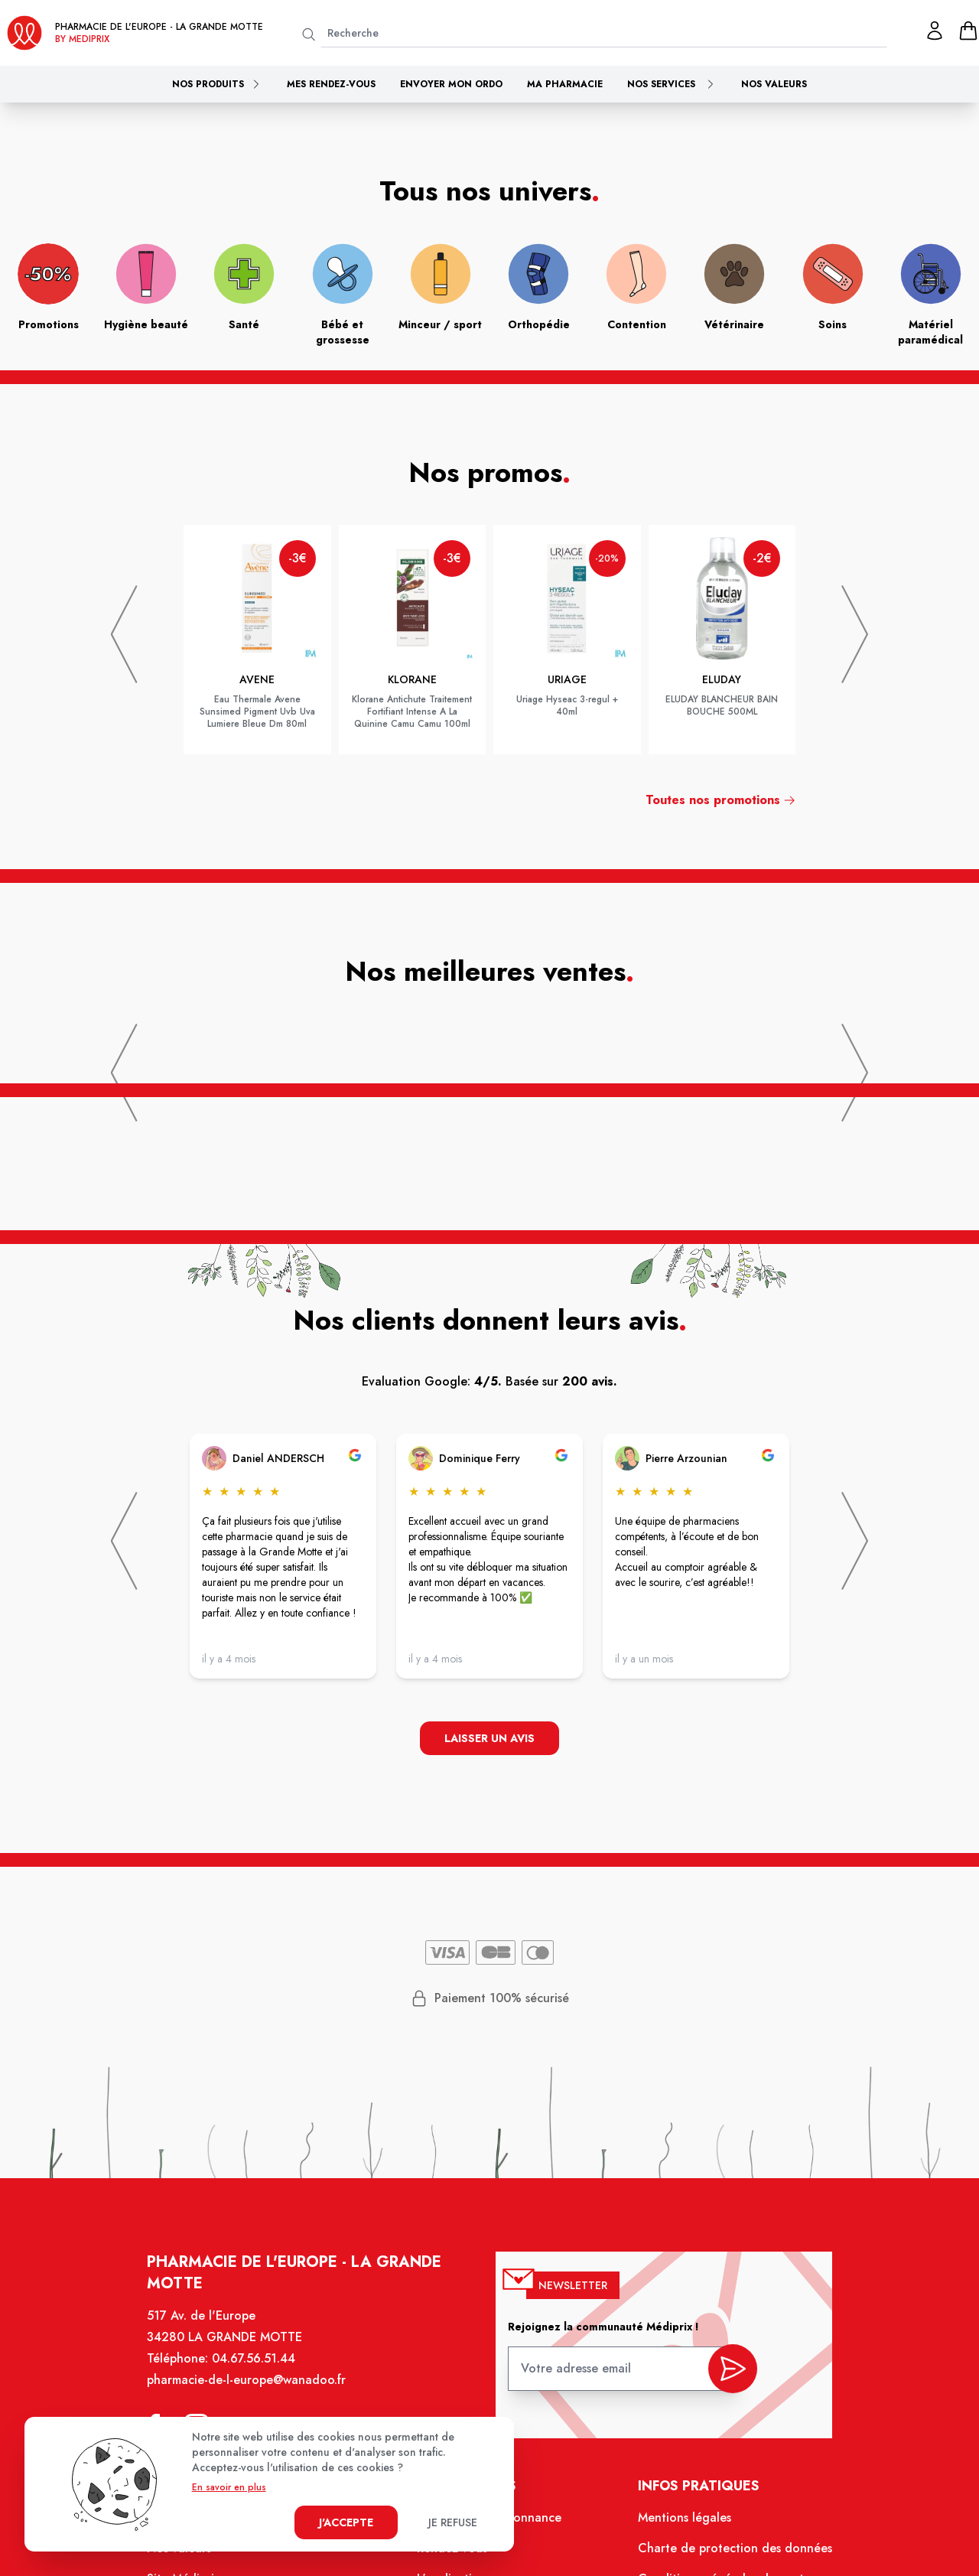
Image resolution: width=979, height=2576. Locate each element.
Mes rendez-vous (331, 84)
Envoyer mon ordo (451, 84)
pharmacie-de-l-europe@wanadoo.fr (254, 2390)
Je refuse (452, 2522)
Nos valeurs (774, 84)
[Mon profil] (934, 30)
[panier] (968, 30)
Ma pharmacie (565, 84)
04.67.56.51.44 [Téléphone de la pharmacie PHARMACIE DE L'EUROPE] (260, 2370)
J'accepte (346, 2522)
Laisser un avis (489, 1739)
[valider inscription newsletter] (724, 2376)
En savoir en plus (229, 2487)
